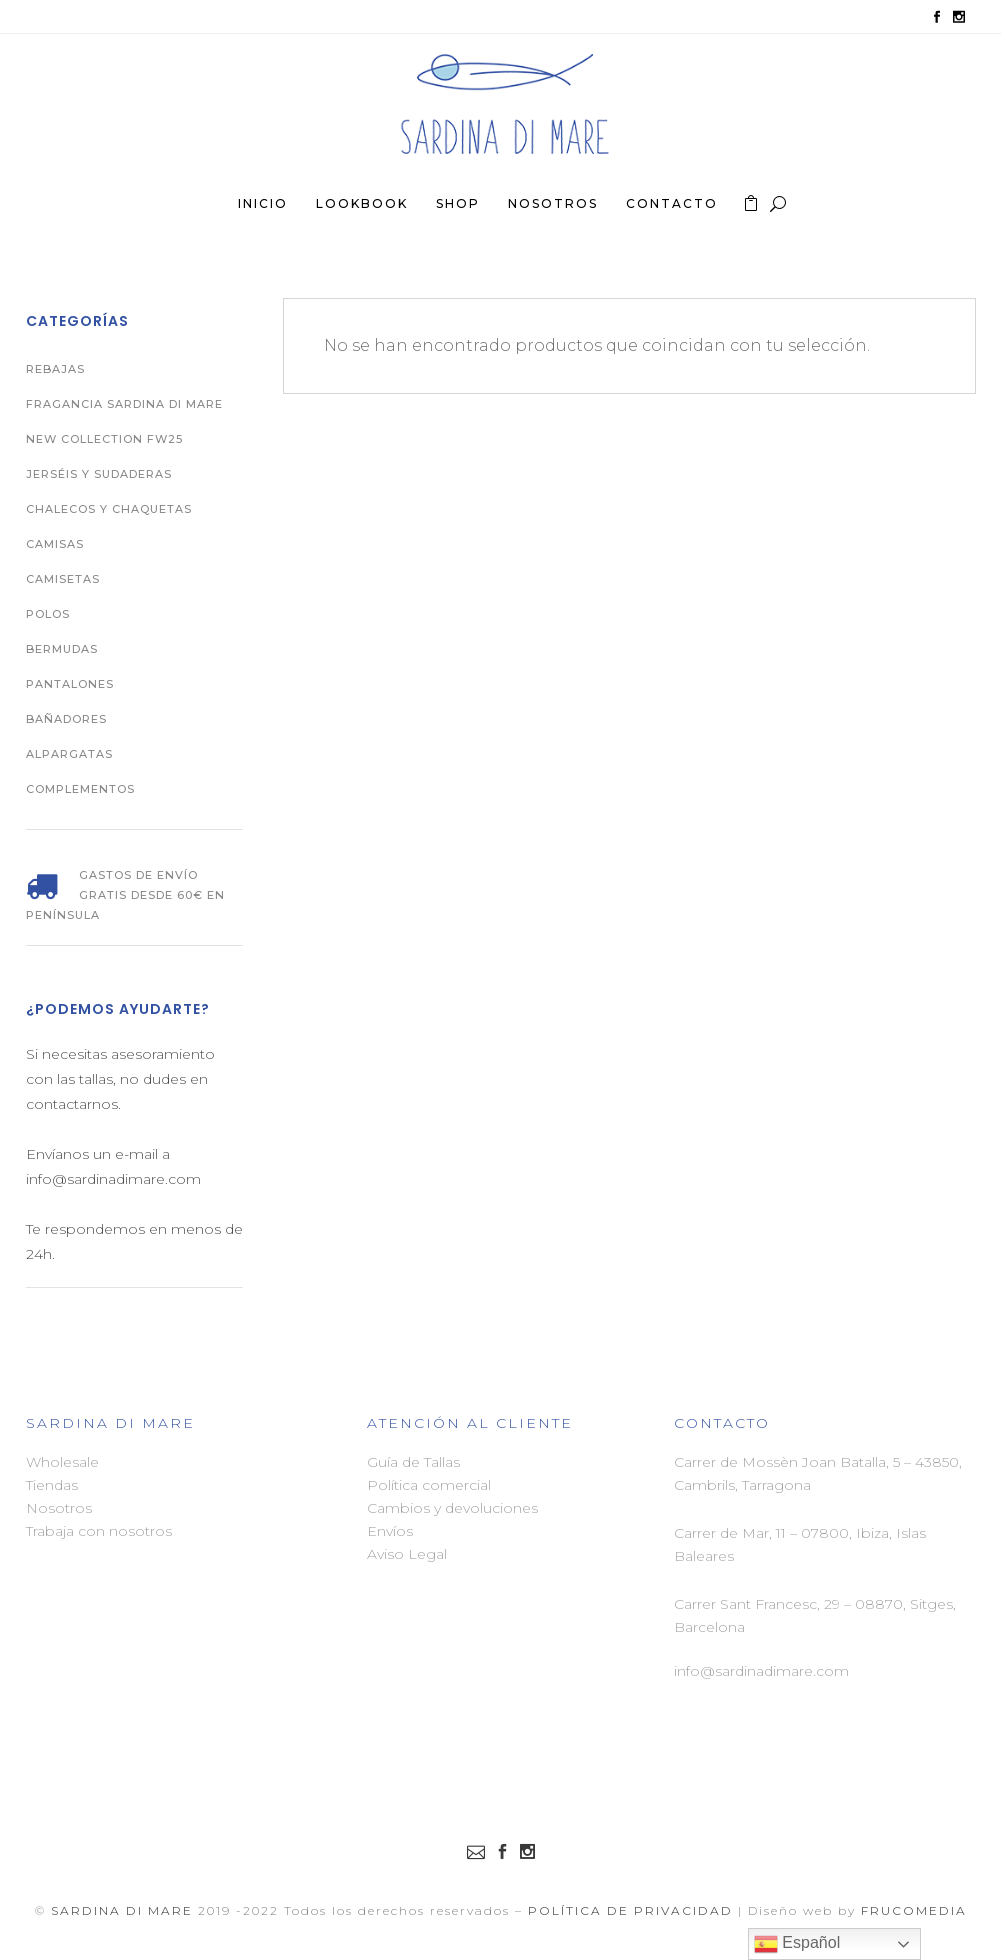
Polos (48, 614)
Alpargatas (69, 754)
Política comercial (429, 1485)
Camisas (55, 544)
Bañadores (66, 719)
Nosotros (59, 1508)
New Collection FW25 (104, 439)
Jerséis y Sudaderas (99, 474)
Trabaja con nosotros (99, 1531)
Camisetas (63, 579)
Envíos (390, 1531)
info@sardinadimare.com (761, 1671)
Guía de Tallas (413, 1462)
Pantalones (70, 684)
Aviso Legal (407, 1554)
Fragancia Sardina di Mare (124, 404)
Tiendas (52, 1485)
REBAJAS (55, 369)
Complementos (80, 789)
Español (797, 1944)
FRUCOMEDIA (914, 1910)
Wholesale (62, 1462)
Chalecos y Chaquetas (109, 509)
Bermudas (62, 649)
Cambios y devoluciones (452, 1508)
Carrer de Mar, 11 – (737, 1533)
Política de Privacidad (630, 1910)
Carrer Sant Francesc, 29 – (764, 1604)
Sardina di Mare (122, 1910)
